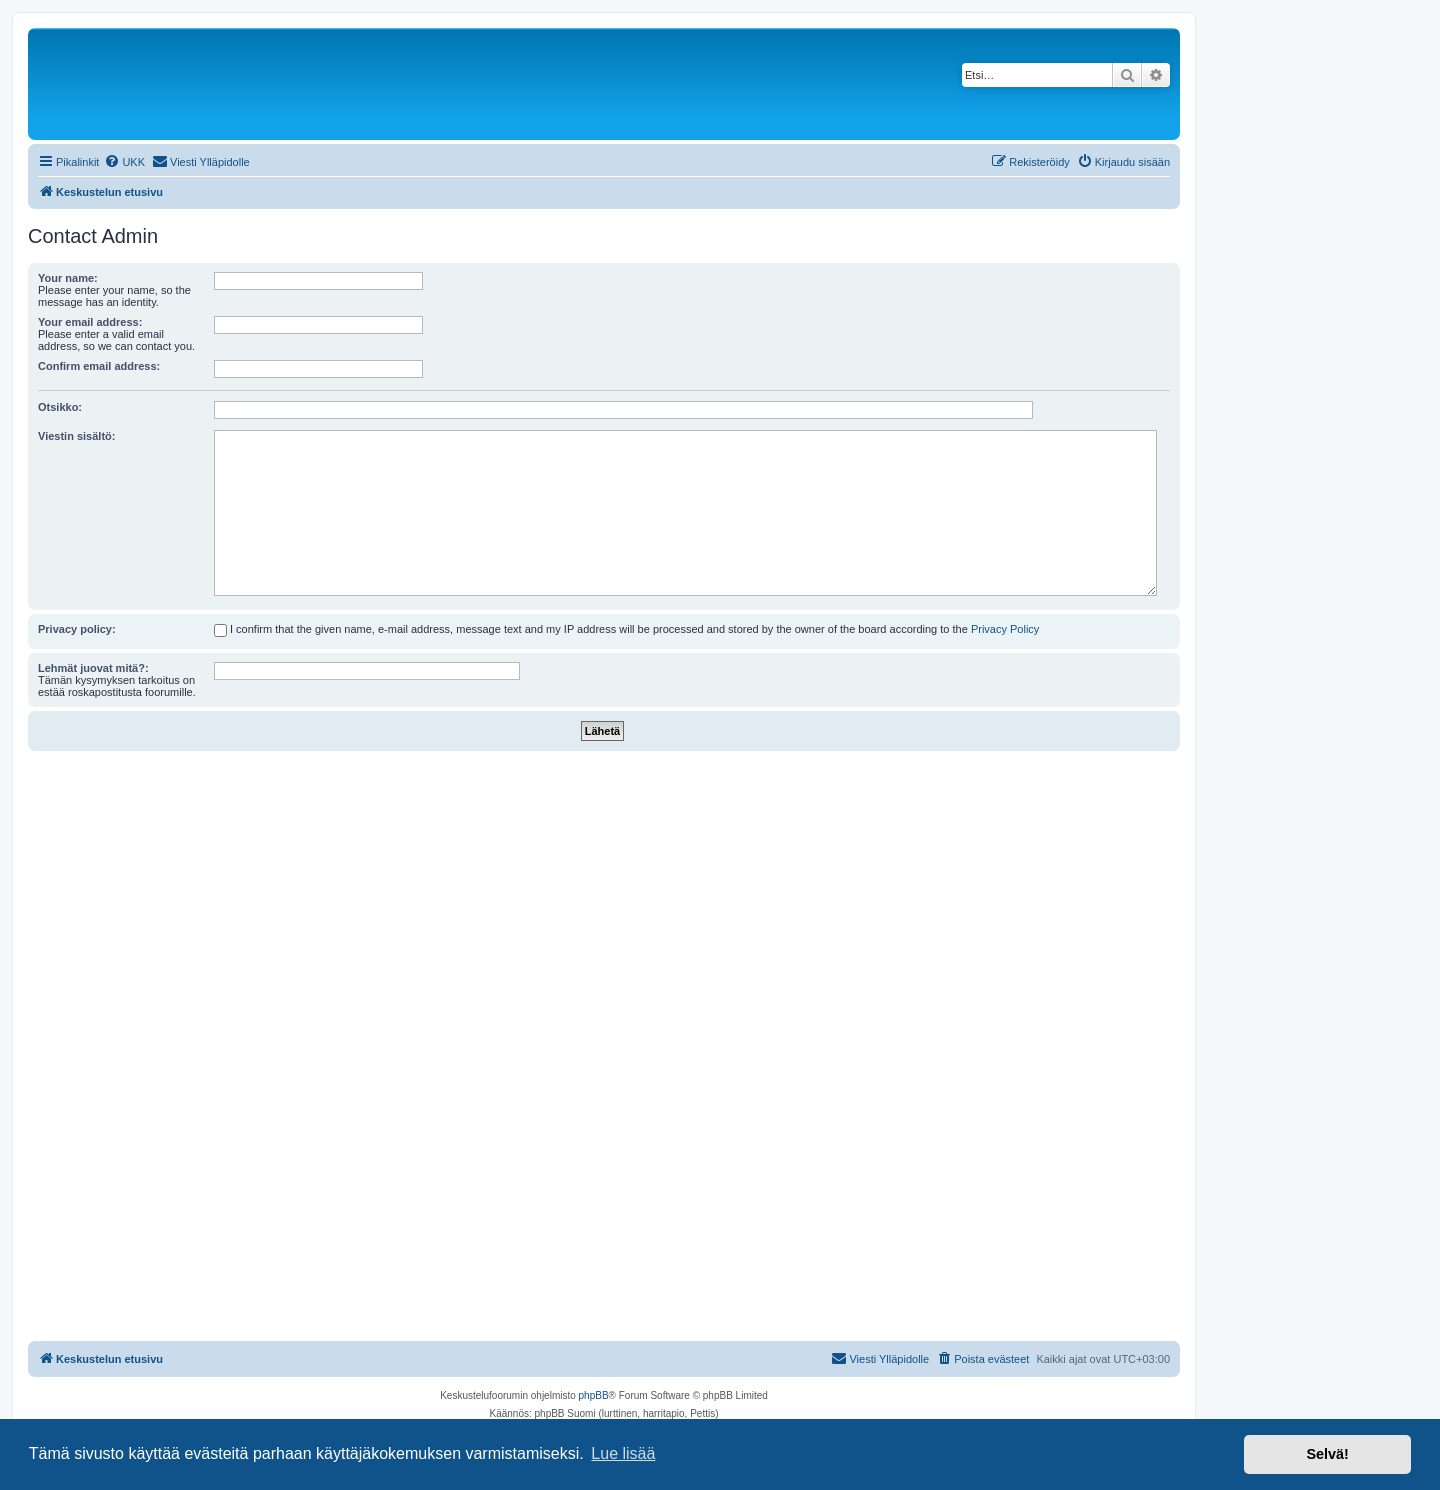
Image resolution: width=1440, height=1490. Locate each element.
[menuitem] (124, 162)
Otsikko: (60, 407)
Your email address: (90, 322)
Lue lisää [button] (623, 1453)
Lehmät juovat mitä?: (93, 668)
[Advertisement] (604, 901)
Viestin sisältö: (76, 436)
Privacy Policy (1005, 629)
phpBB (594, 1395)
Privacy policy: (77, 629)
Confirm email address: (99, 366)
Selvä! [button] (1327, 1454)
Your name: (68, 278)
